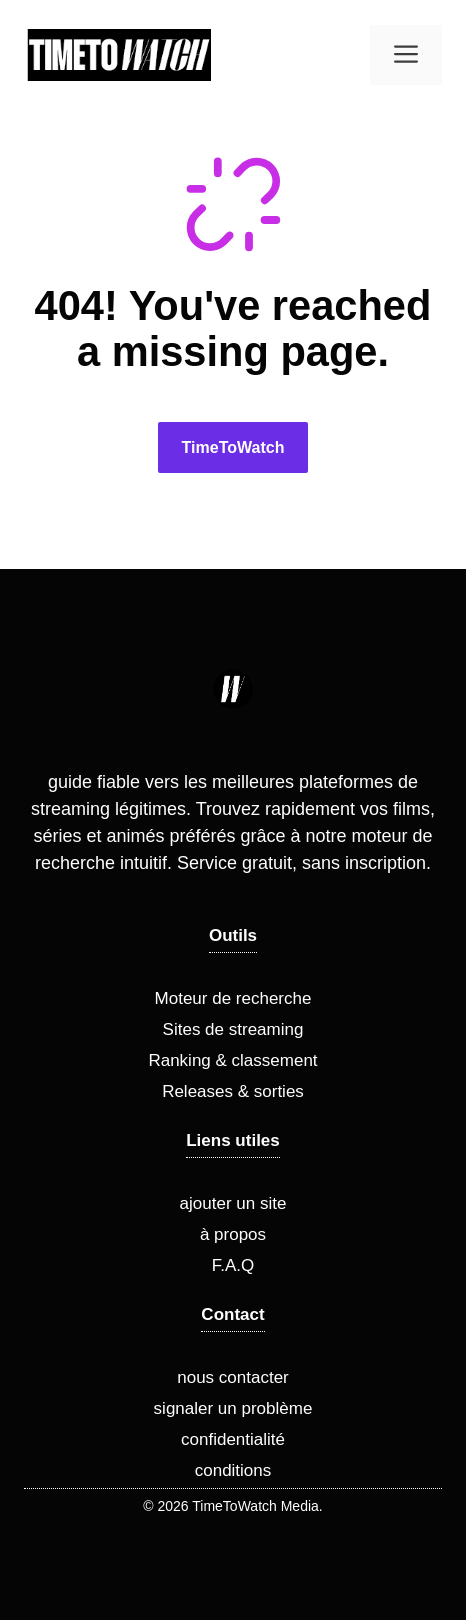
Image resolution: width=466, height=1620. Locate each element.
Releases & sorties (233, 1091)
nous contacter (233, 1377)
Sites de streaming (233, 1029)
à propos (233, 1234)
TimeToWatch (233, 447)
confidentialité (233, 1439)
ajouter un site (233, 1203)
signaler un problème (233, 1408)
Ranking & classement (232, 1060)
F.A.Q (233, 1265)
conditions (233, 1470)
